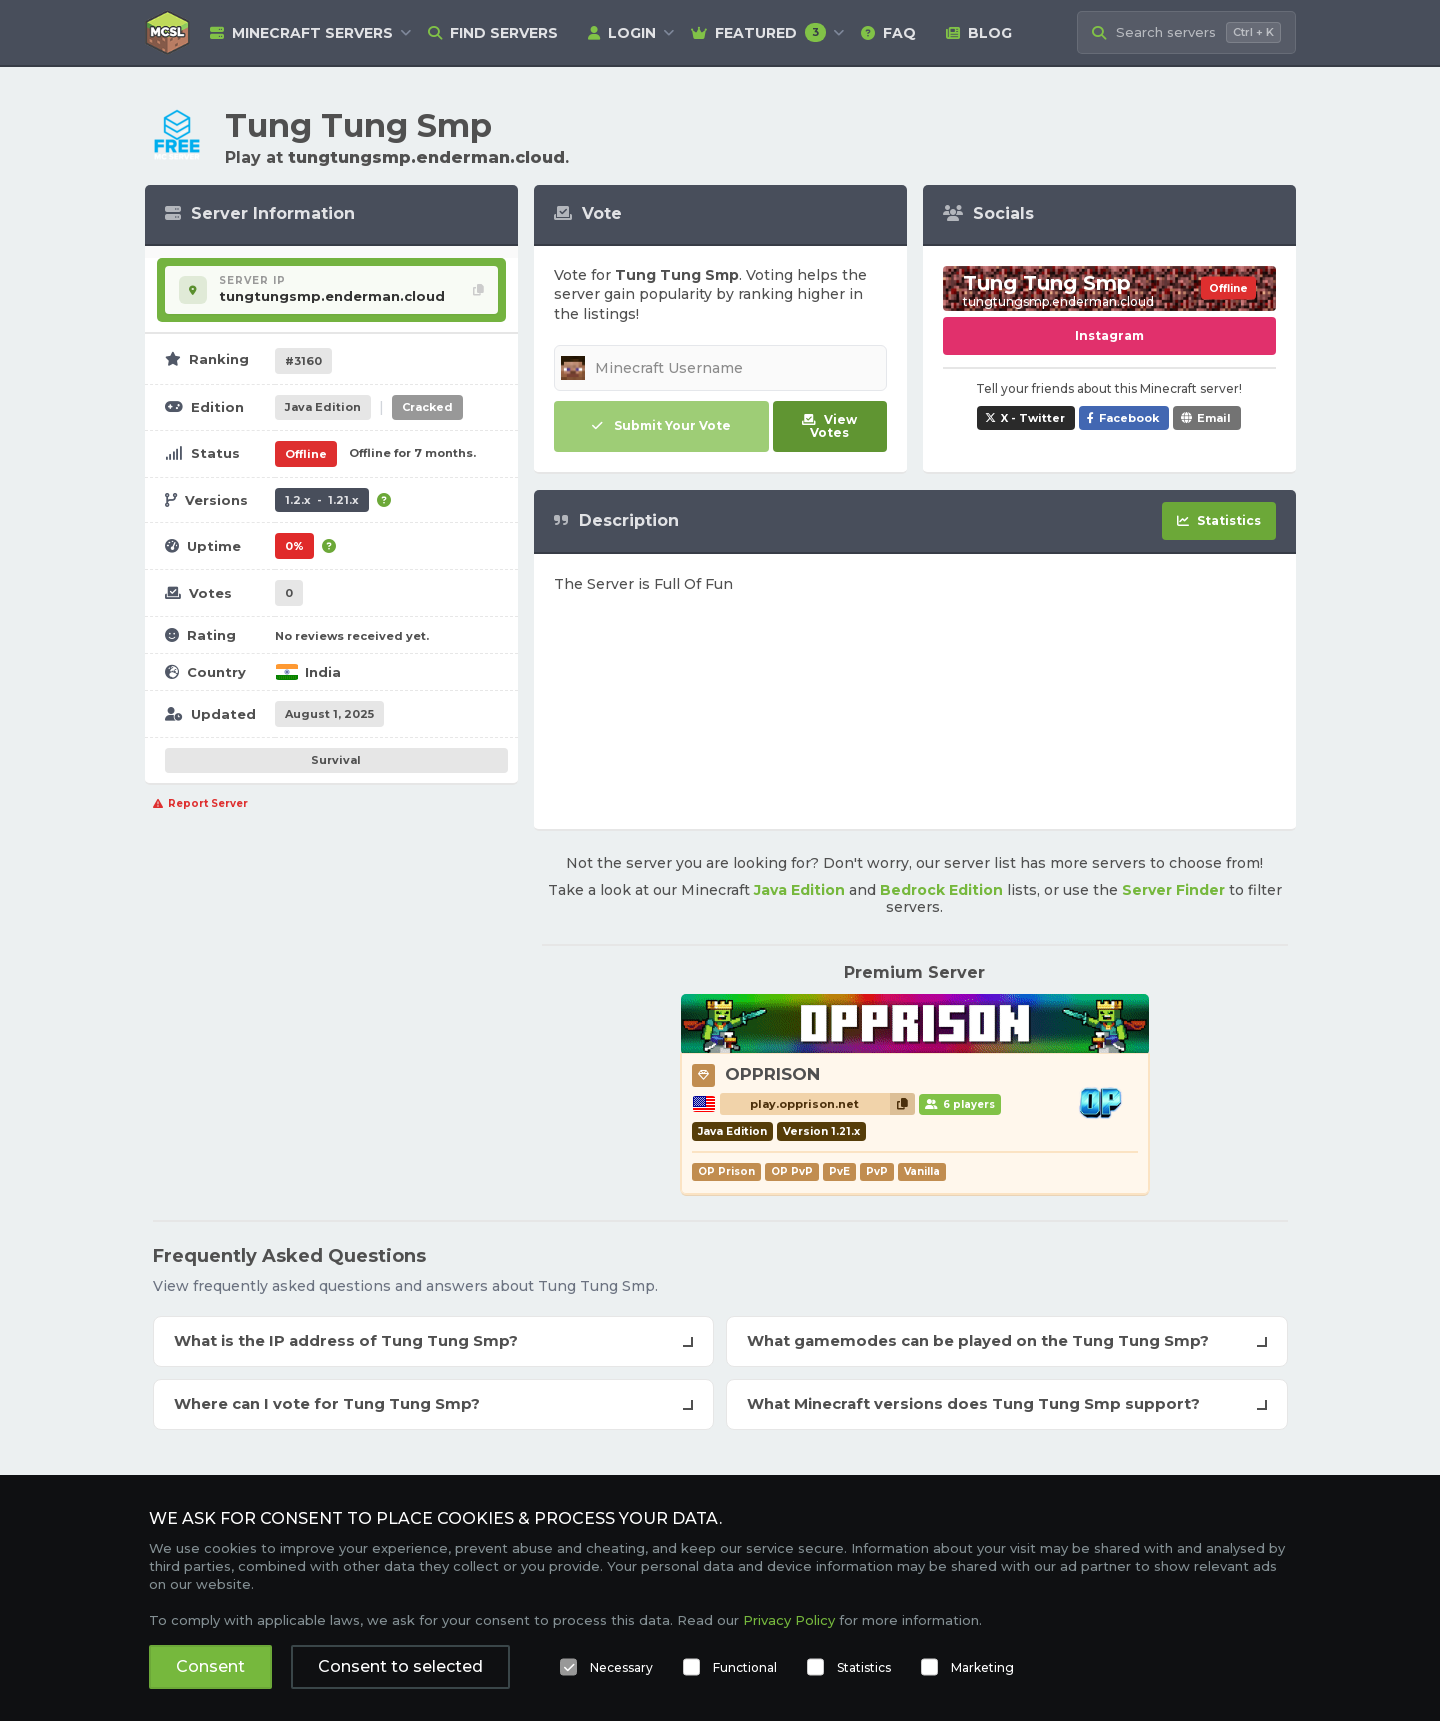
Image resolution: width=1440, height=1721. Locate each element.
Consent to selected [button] (400, 1666)
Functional (745, 1667)
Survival (336, 760)
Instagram (1109, 335)
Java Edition (799, 890)
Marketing (982, 1667)
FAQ (888, 33)
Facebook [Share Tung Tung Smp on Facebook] (1129, 418)
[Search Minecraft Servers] (1186, 32)
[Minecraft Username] (720, 368)
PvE (839, 1171)
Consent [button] (210, 1666)
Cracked (427, 407)
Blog (979, 33)
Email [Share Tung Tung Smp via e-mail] (1214, 418)
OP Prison (726, 1171)
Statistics (864, 1667)
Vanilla (922, 1171)
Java (323, 407)
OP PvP (792, 1171)
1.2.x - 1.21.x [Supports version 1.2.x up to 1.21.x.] (322, 500)
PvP (877, 1171)
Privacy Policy (789, 1620)
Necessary (621, 1667)
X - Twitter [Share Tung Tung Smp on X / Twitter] (1033, 418)
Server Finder (1173, 890)
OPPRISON (772, 1074)
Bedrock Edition (941, 890)
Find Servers (493, 33)
